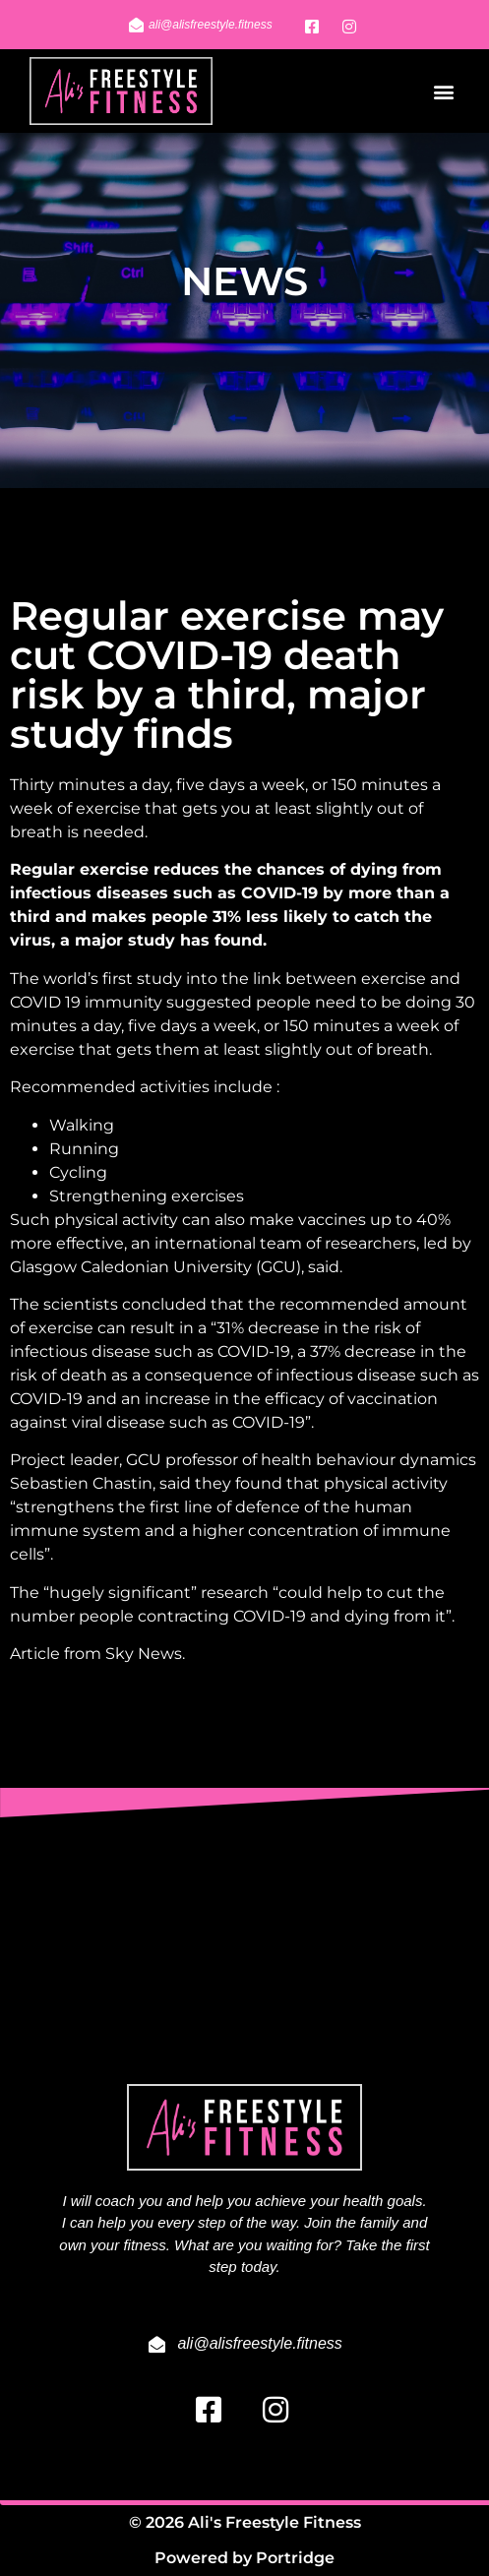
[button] (443, 91)
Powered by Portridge (244, 2557)
